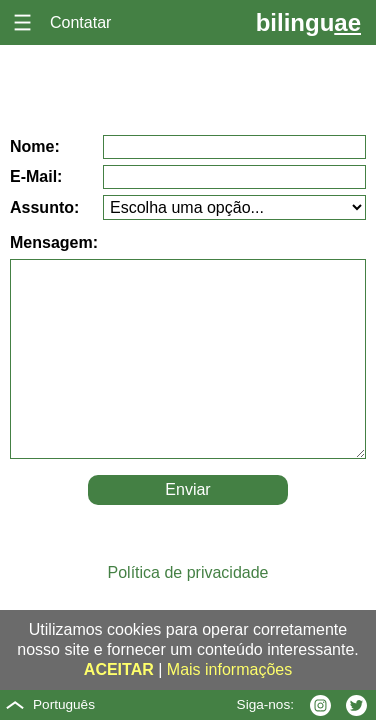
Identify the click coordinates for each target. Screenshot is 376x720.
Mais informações (229, 669)
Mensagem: (54, 242)
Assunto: (44, 207)
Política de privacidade (188, 572)
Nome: (35, 146)
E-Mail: (36, 176)
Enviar (187, 489)
